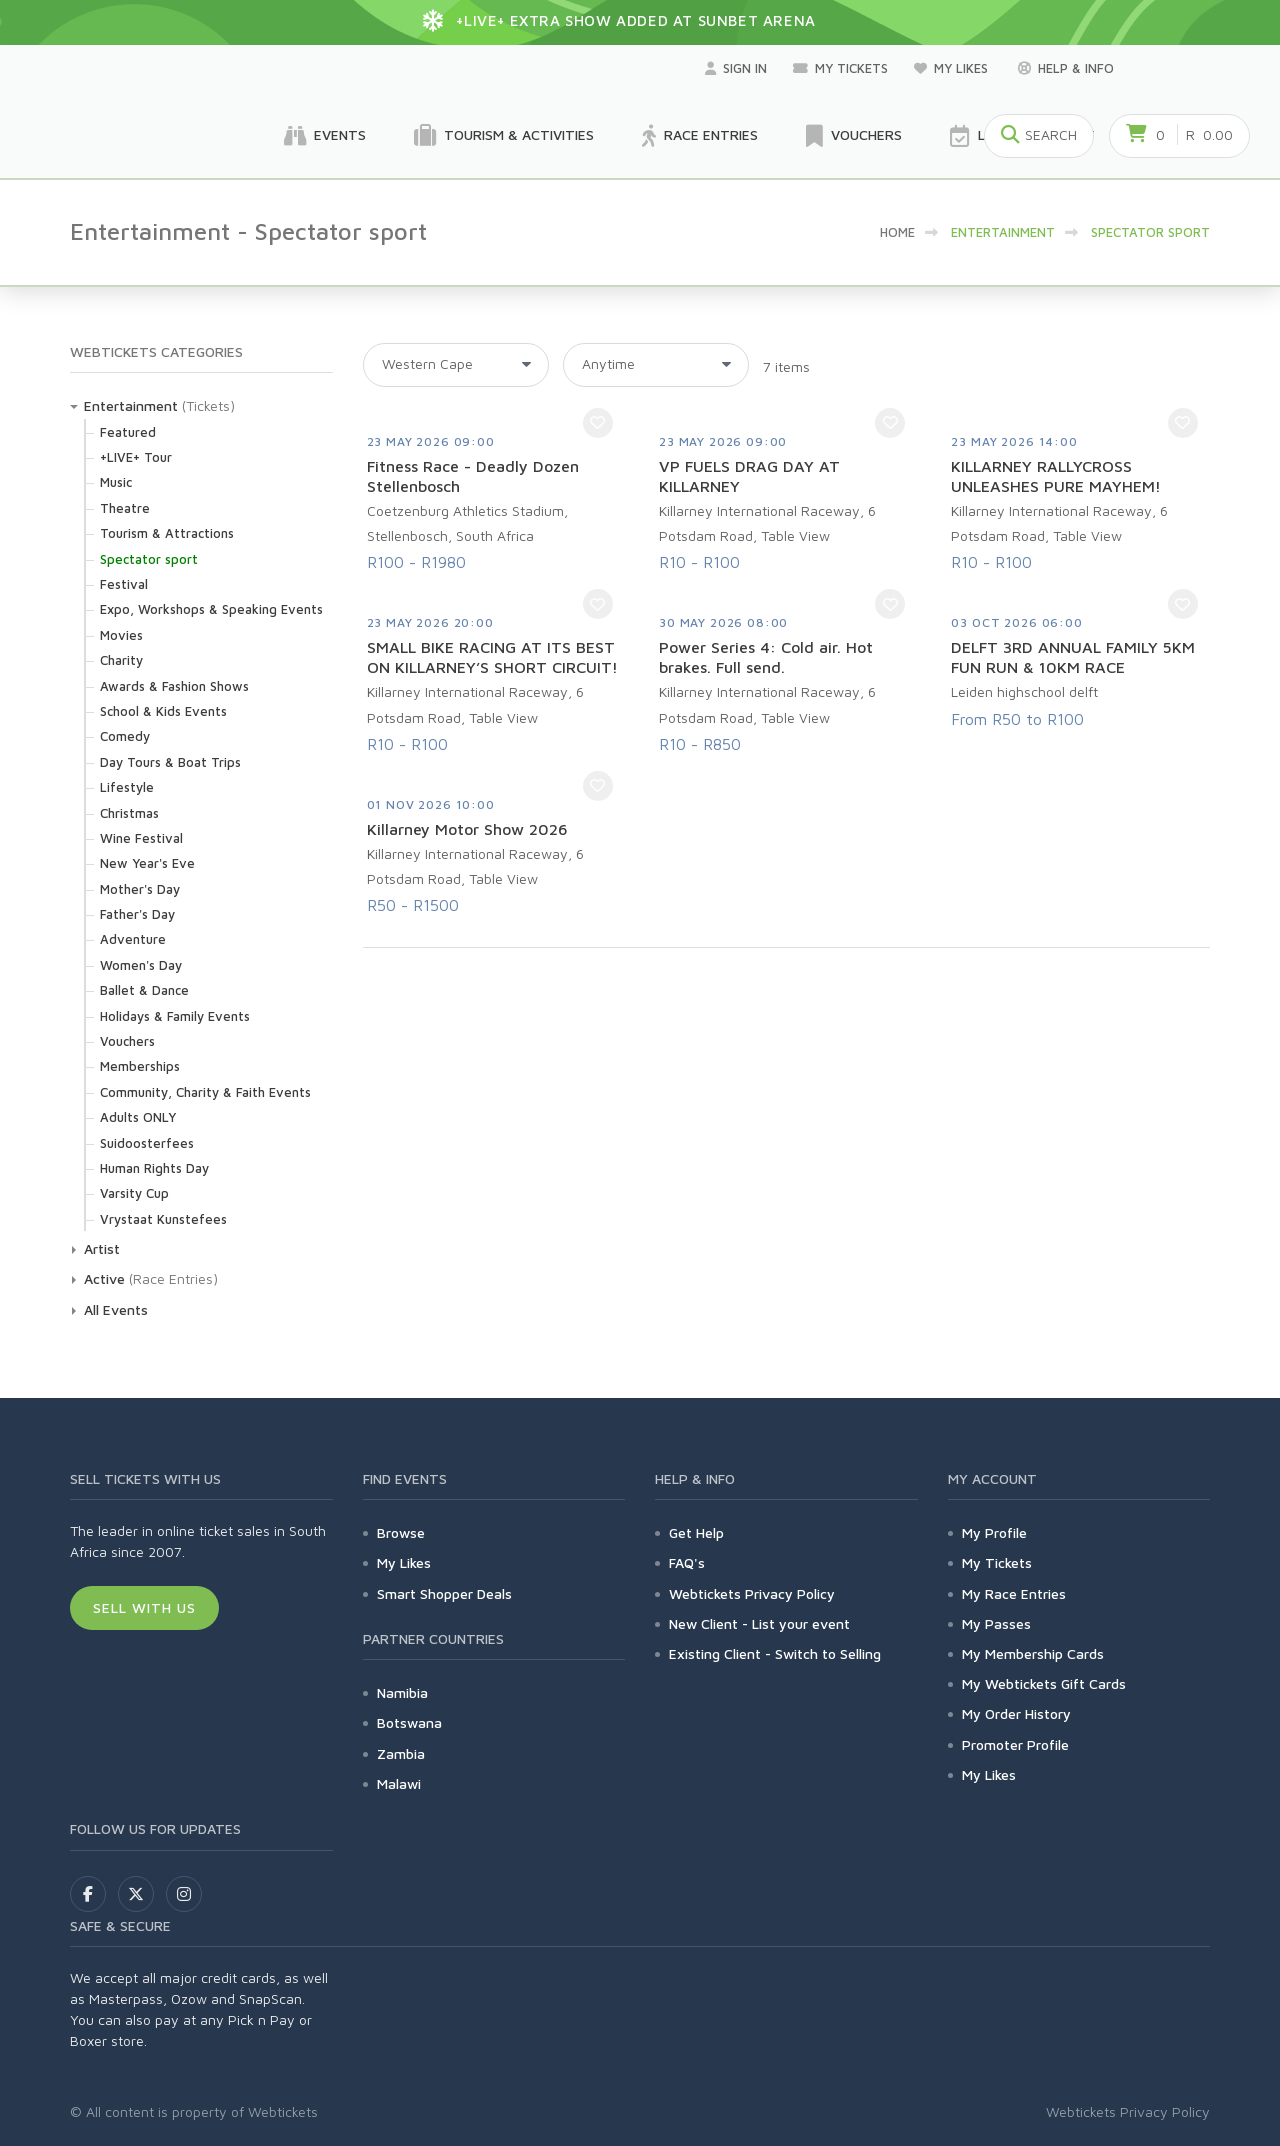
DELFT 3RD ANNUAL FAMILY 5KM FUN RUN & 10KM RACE (1073, 657)
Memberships (140, 1066)
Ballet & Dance (144, 990)
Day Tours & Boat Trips (170, 762)
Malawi (399, 1783)
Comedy (125, 736)
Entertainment (131, 405)
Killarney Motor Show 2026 (467, 829)
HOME (897, 232)
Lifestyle (127, 787)
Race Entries (700, 136)
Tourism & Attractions (167, 533)
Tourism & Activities (504, 136)
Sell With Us (144, 1607)
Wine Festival (141, 838)
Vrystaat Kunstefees (163, 1219)
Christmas (129, 813)
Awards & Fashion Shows (174, 686)
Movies (121, 635)
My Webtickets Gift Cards (1044, 1683)
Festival (124, 584)
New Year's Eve (147, 863)
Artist (102, 1248)
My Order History (1016, 1713)
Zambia (401, 1753)
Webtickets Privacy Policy (752, 1593)
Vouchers (854, 136)
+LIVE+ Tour (136, 457)
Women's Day (141, 965)
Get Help (696, 1532)
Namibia (402, 1692)
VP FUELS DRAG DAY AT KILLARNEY (749, 476)
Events (325, 136)
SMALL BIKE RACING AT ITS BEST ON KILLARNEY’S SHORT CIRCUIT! (492, 657)
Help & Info (1066, 68)
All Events (116, 1309)
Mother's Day (140, 889)
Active (104, 1278)
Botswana (409, 1722)
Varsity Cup (134, 1193)
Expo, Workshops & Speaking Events (211, 609)
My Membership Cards (1033, 1653)
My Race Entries (1014, 1593)
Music (116, 482)
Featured (128, 432)
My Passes (996, 1623)
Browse (401, 1532)
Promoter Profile (1015, 1744)
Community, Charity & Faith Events (205, 1092)
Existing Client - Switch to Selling (775, 1653)
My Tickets (840, 68)
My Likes (953, 68)
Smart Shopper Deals (444, 1593)
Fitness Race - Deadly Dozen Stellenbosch (473, 476)
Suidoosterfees (147, 1143)
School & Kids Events (163, 711)
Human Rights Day (154, 1168)
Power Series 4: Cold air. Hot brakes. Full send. (766, 657)
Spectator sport (149, 559)
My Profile (994, 1532)
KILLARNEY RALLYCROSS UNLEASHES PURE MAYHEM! (1056, 476)
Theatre (125, 508)
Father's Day (137, 914)
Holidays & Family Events (175, 1016)
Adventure (133, 939)
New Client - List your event (759, 1623)
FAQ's (687, 1562)
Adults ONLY (138, 1117)
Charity (121, 660)
